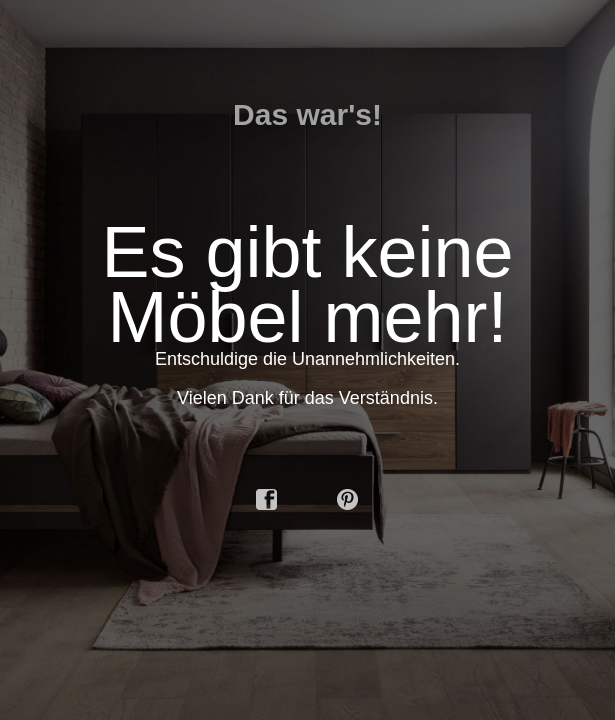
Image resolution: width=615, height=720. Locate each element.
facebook (267, 500)
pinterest (348, 500)
